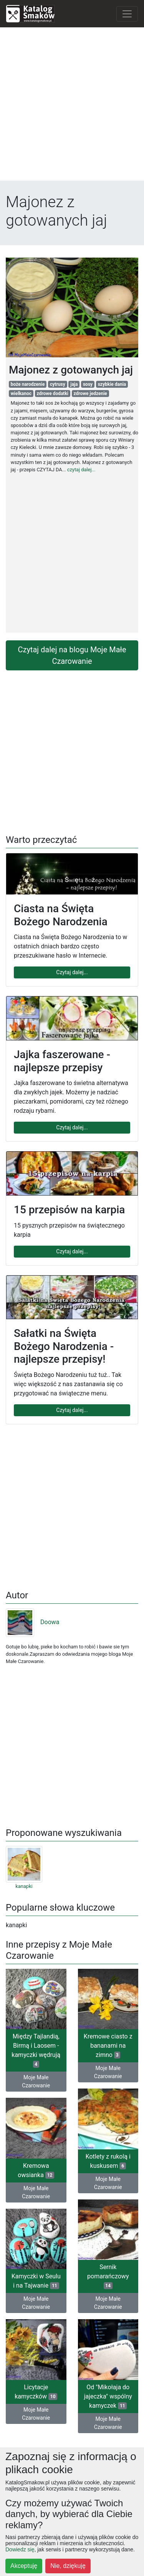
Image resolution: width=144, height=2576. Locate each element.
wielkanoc (21, 393)
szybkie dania (112, 384)
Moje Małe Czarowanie (36, 2081)
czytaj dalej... (81, 469)
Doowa (32, 1622)
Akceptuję (23, 2566)
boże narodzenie (28, 384)
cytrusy (57, 384)
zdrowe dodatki (52, 393)
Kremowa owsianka (36, 2170)
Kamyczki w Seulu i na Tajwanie (36, 2281)
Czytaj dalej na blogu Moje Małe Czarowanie (72, 655)
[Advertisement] (72, 105)
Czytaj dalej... (72, 972)
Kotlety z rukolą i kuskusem (108, 2161)
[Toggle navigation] (127, 14)
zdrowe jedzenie (90, 393)
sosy (88, 384)
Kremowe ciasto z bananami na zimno (108, 2045)
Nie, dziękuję (68, 2566)
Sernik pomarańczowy (108, 2276)
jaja (74, 384)
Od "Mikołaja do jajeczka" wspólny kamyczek (108, 2396)
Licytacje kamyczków (36, 2391)
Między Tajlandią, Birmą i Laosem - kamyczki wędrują (36, 2050)
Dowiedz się (19, 2549)
